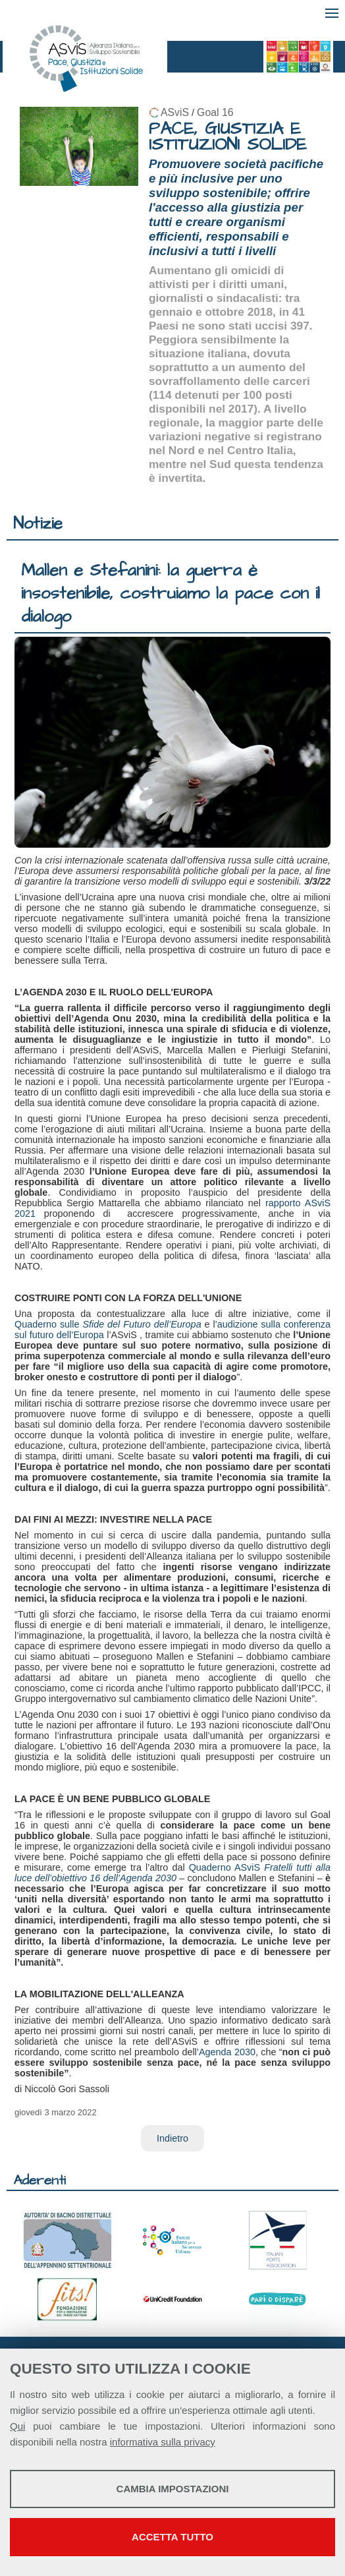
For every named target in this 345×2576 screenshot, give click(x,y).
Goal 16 (215, 112)
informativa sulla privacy (162, 2441)
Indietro (172, 2138)
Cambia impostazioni (173, 2488)
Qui (17, 2426)
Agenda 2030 (227, 2052)
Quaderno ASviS (172, 1872)
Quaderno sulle (107, 1324)
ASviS (175, 112)
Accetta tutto (172, 2536)
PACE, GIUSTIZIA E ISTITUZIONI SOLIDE (228, 137)
